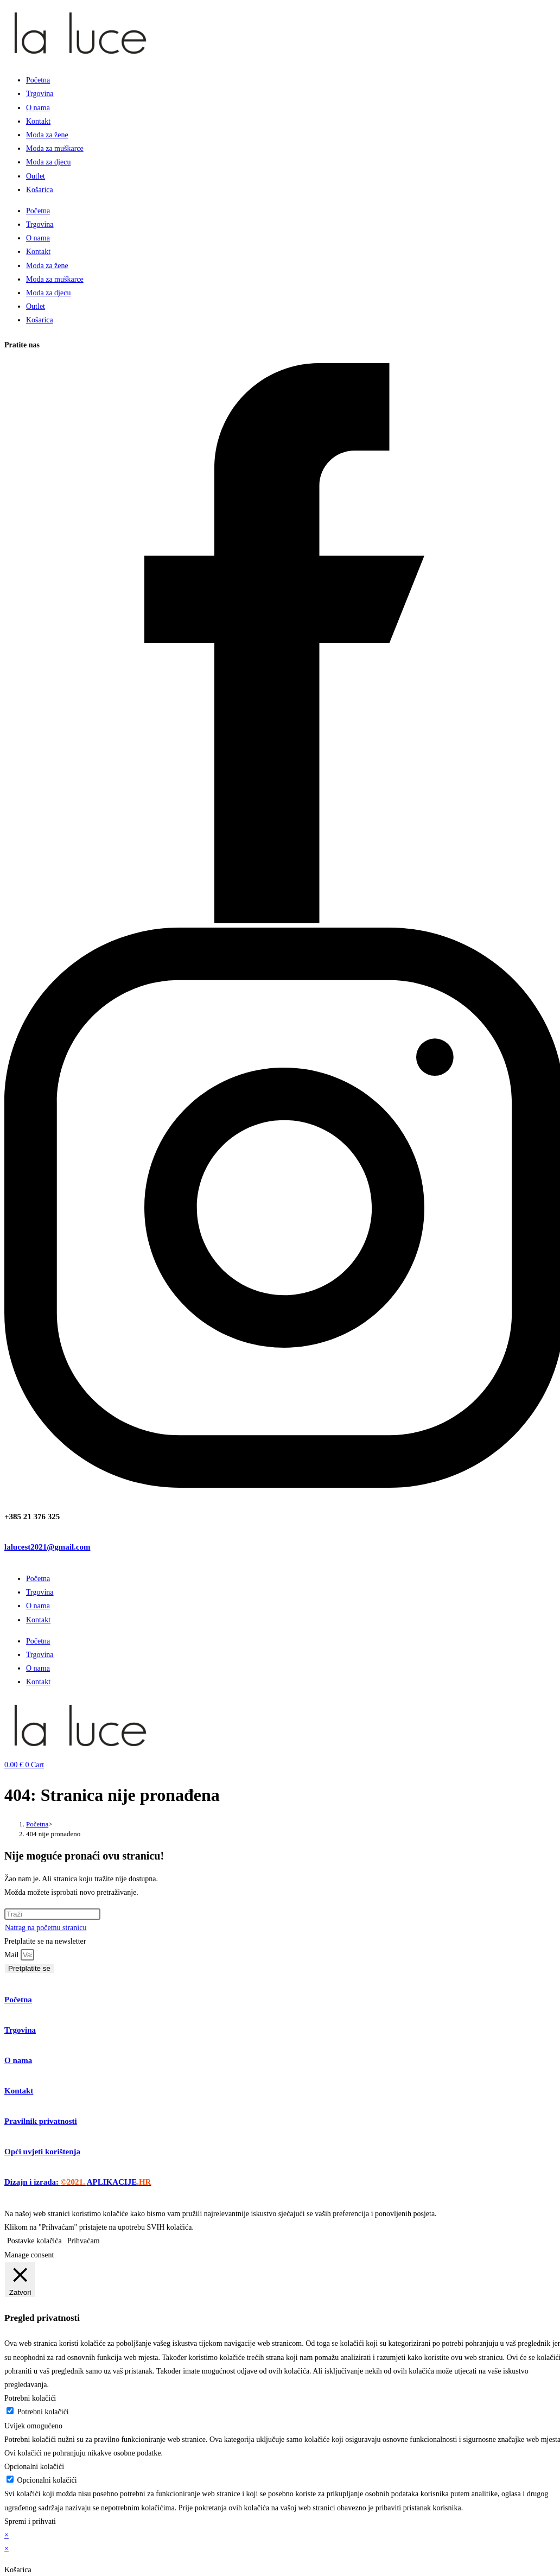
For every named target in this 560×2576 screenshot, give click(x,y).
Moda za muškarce (55, 148)
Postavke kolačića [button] (34, 2241)
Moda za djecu (48, 162)
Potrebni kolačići (43, 2412)
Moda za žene (47, 135)
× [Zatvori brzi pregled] (6, 2535)
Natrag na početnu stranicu (45, 1928)
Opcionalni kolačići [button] (34, 2467)
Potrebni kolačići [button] (30, 2398)
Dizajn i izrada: (77, 2182)
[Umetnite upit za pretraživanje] (52, 1914)
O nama (38, 108)
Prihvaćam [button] (83, 2241)
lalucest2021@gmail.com (47, 1547)
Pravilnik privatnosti (40, 2121)
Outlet (35, 176)
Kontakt (38, 121)
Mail (12, 1955)
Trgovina (40, 94)
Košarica (39, 190)
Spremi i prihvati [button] (30, 2521)
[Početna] (37, 1824)
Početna (38, 80)
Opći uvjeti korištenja (42, 2151)
